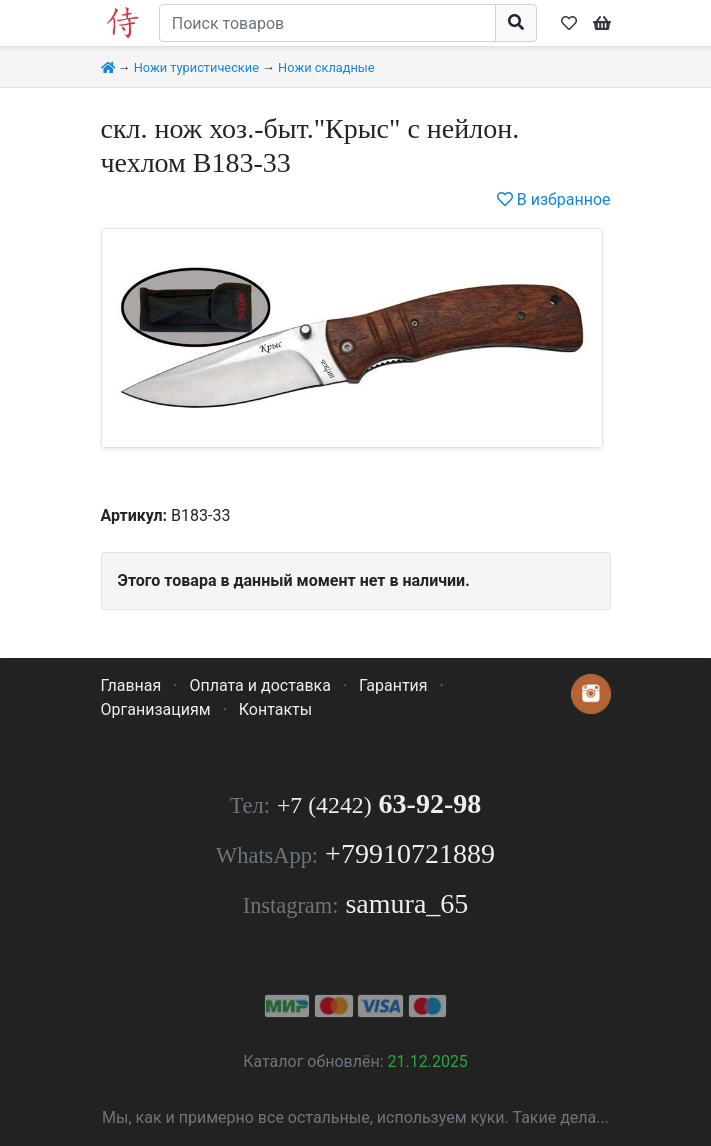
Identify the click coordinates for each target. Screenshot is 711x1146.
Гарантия (393, 685)
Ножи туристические (196, 67)
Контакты (275, 709)
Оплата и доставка (259, 685)
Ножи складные (326, 67)
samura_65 (406, 903)
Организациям (156, 709)
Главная (131, 685)
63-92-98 (379, 803)
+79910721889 (410, 853)
